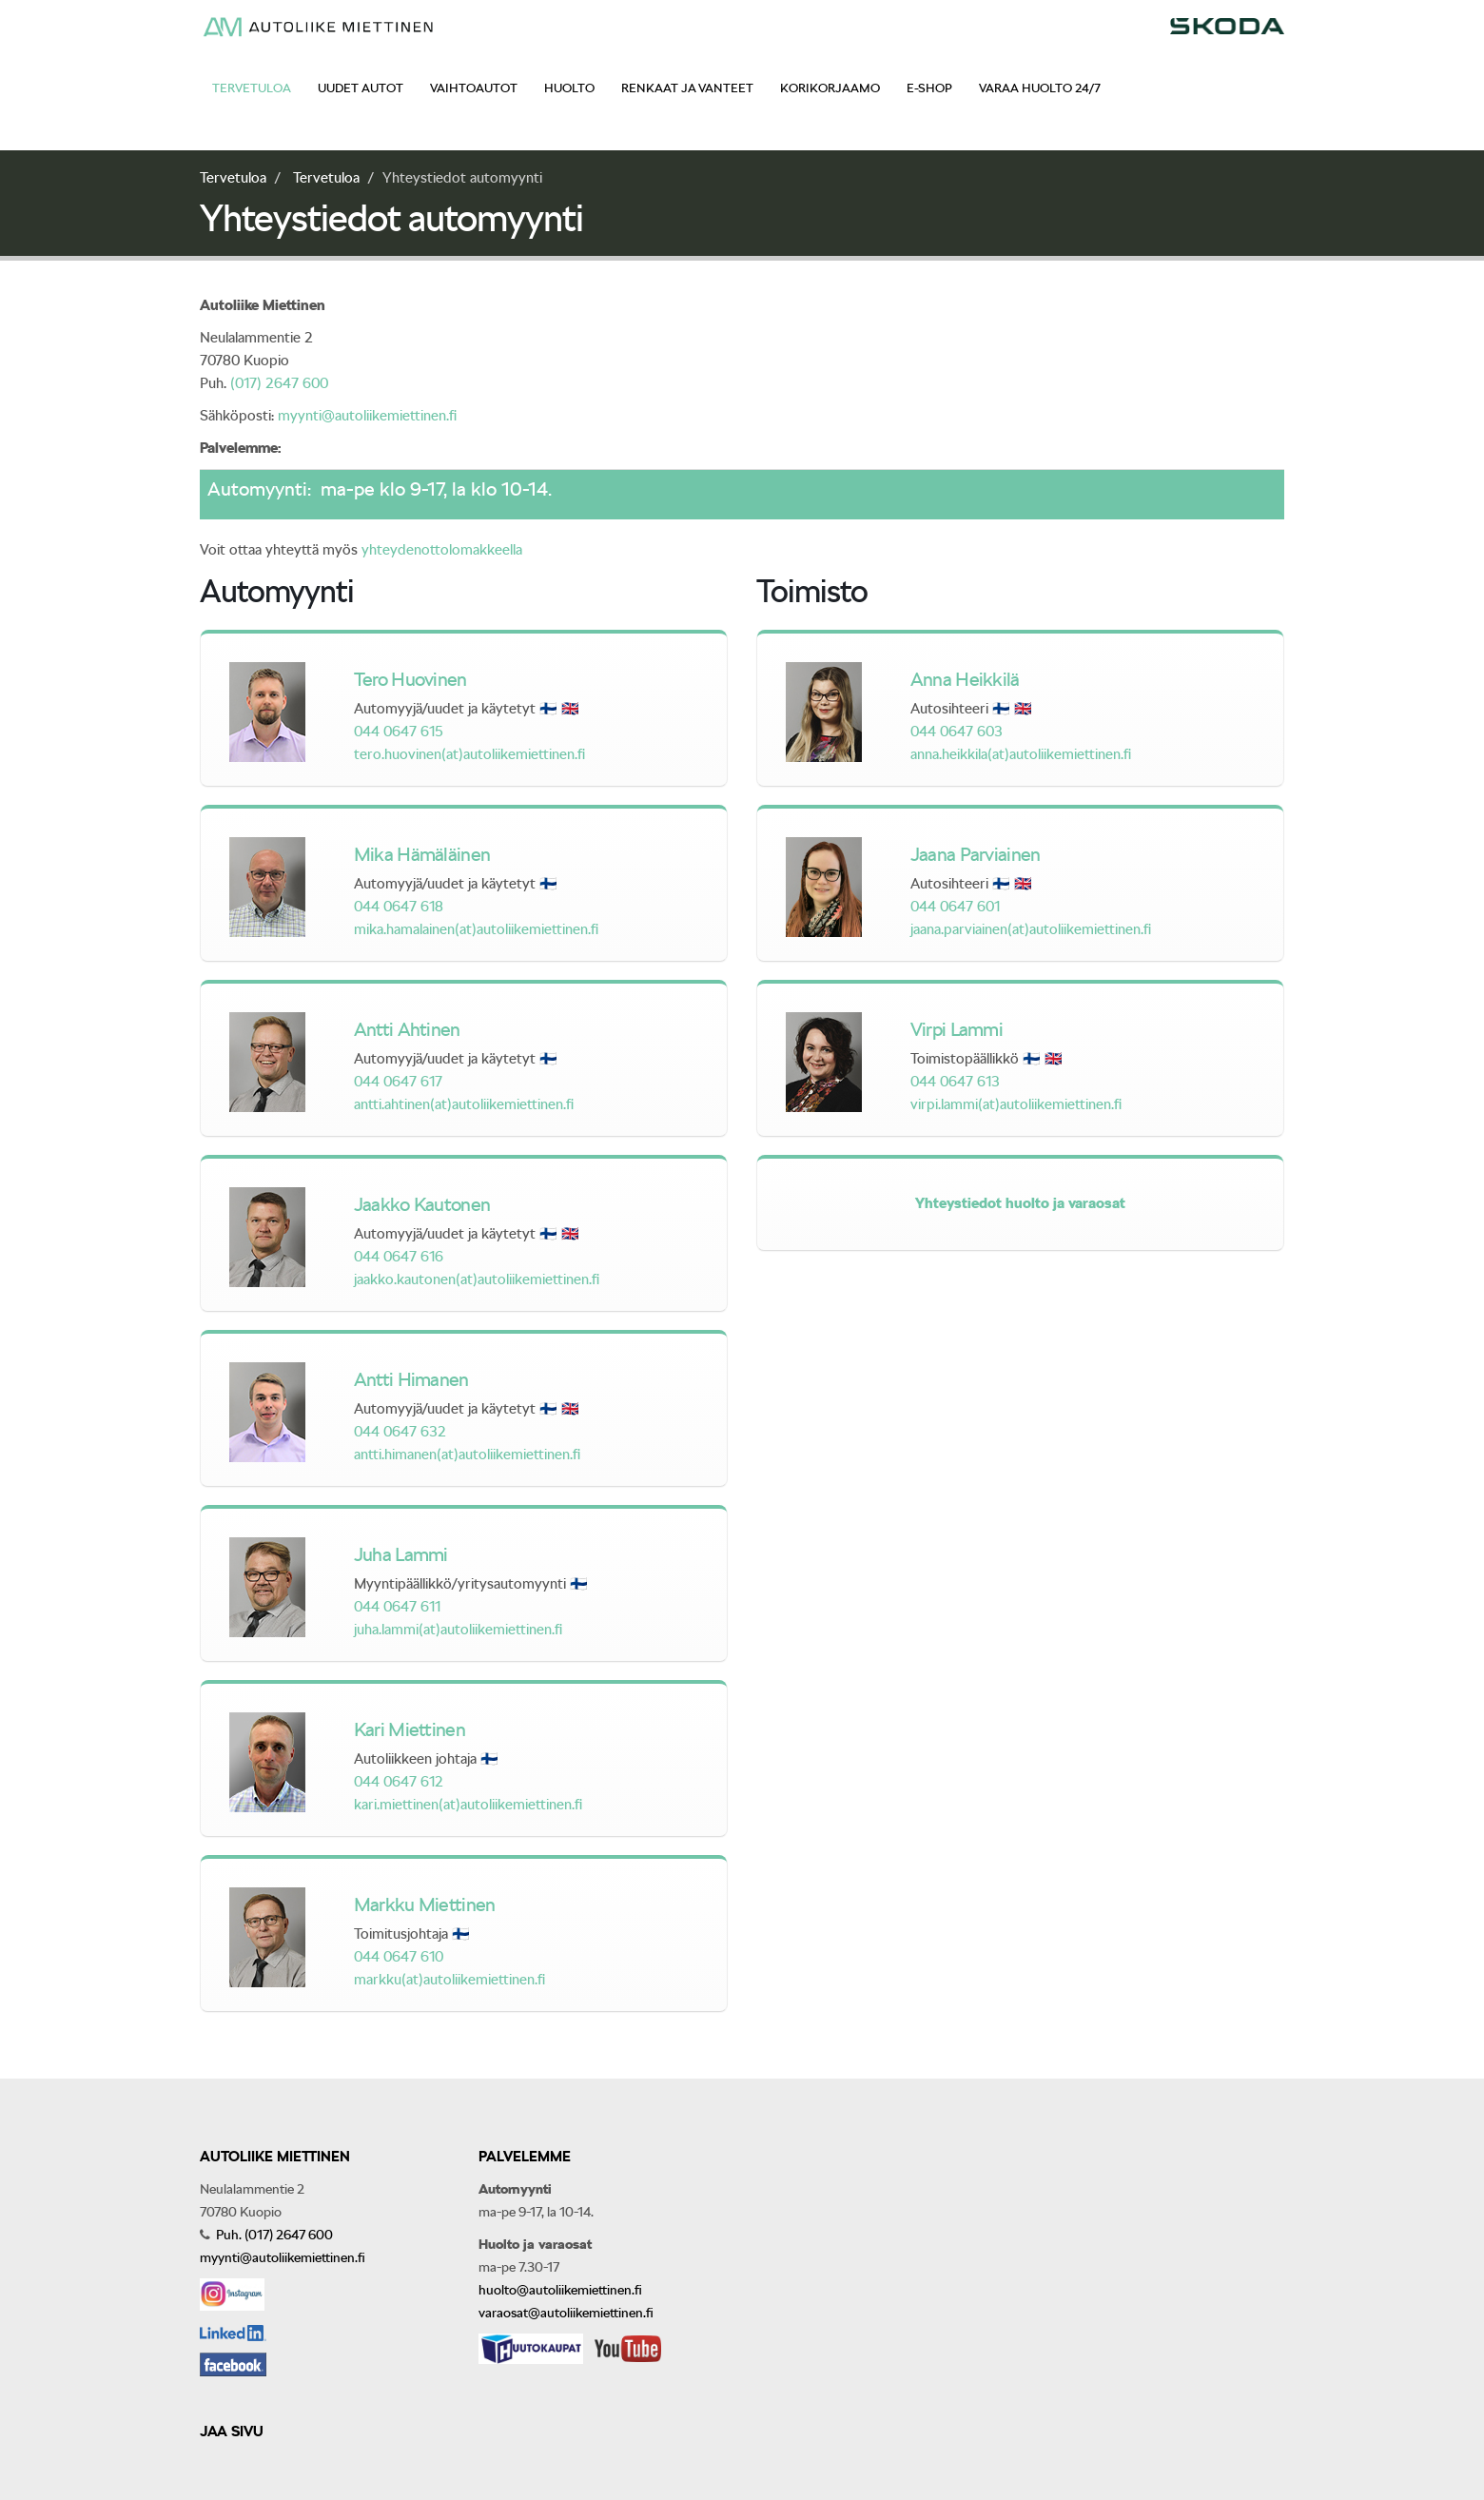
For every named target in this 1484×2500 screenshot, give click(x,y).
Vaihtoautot (473, 88)
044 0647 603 (956, 731)
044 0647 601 (955, 906)
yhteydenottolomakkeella (441, 549)
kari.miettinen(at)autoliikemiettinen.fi (468, 1804)
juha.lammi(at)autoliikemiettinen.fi (458, 1629)
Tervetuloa (251, 88)
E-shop (929, 88)
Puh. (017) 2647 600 (273, 2234)
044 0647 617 (398, 1081)
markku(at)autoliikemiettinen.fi (449, 1979)
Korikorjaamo (830, 88)
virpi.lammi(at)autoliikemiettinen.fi (1016, 1104)
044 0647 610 (398, 1956)
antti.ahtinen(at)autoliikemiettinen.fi (464, 1104)
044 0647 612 (398, 1781)
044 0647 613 (955, 1081)
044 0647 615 (398, 731)
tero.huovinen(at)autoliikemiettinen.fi (469, 754)
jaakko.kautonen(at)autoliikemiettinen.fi (476, 1279)
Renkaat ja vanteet (687, 88)
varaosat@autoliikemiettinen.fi (566, 2312)
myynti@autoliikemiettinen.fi (367, 415)
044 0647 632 (400, 1431)
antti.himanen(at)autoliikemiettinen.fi (467, 1454)
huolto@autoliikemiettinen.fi (560, 2289)
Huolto (569, 88)
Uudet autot (360, 88)
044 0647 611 (397, 1606)
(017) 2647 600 (279, 383)
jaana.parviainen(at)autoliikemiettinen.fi (1030, 929)
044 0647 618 (398, 906)
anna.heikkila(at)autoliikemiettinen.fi (1020, 754)
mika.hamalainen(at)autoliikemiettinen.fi (476, 929)
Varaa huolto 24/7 (1040, 88)
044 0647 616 (398, 1256)
